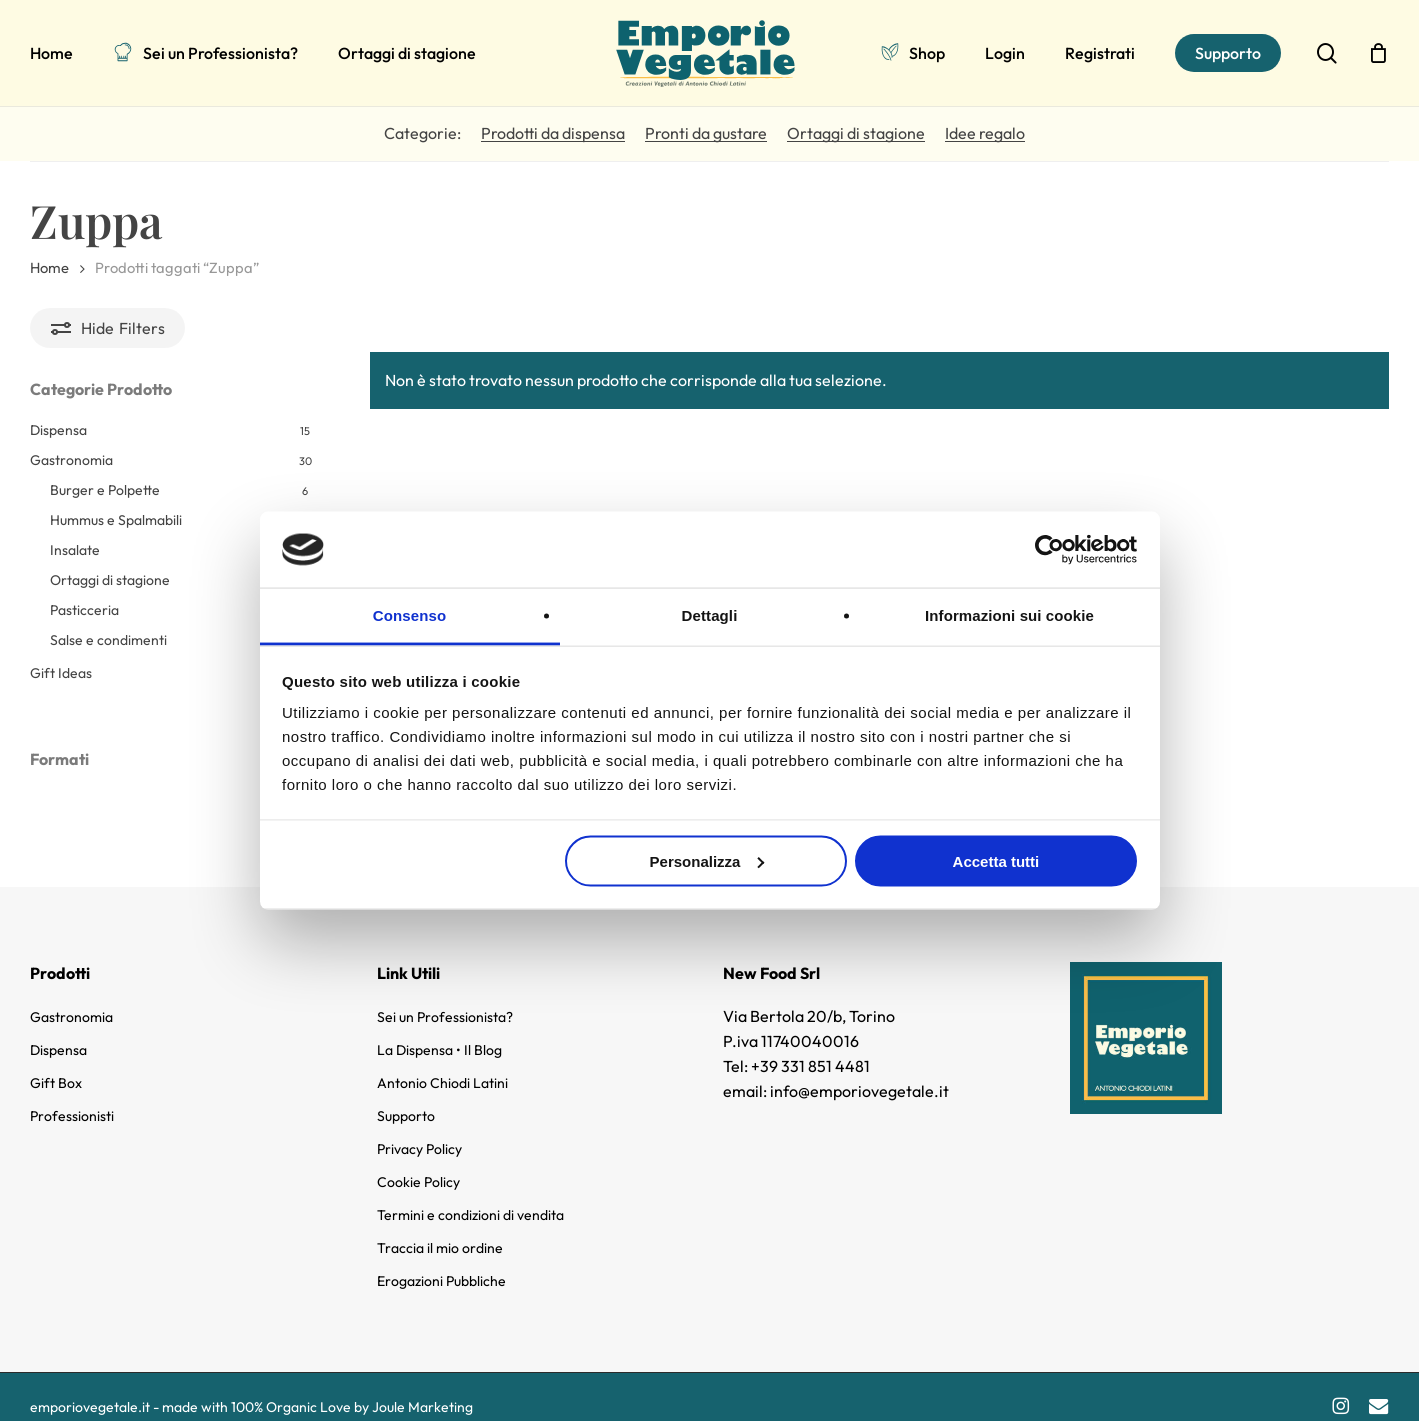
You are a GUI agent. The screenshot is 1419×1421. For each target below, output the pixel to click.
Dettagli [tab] (710, 615)
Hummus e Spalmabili (116, 520)
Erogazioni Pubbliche (441, 1264)
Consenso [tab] (409, 615)
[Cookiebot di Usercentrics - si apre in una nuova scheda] (1049, 549)
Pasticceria (84, 610)
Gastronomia (71, 460)
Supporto (406, 1099)
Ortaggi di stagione (856, 133)
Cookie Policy (418, 1165)
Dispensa (58, 430)
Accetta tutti (996, 860)
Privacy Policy (419, 1132)
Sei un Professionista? (445, 1000)
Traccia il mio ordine (440, 1231)
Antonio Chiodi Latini (442, 1066)
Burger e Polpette (105, 490)
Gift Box (56, 1066)
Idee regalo (985, 133)
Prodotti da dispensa (553, 133)
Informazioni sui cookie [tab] (1009, 615)
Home (49, 267)
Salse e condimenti (108, 640)
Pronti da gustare (706, 133)
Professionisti (72, 1099)
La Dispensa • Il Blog (439, 1033)
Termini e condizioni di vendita (470, 1198)
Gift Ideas (61, 673)
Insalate (75, 550)
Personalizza (707, 860)
